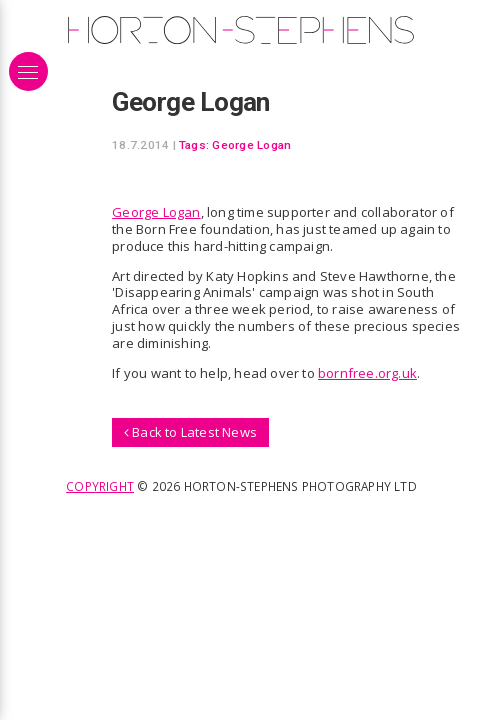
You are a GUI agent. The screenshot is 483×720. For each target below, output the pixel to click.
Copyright (100, 486)
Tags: (194, 145)
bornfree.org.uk (367, 373)
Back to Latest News (190, 432)
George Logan (251, 145)
